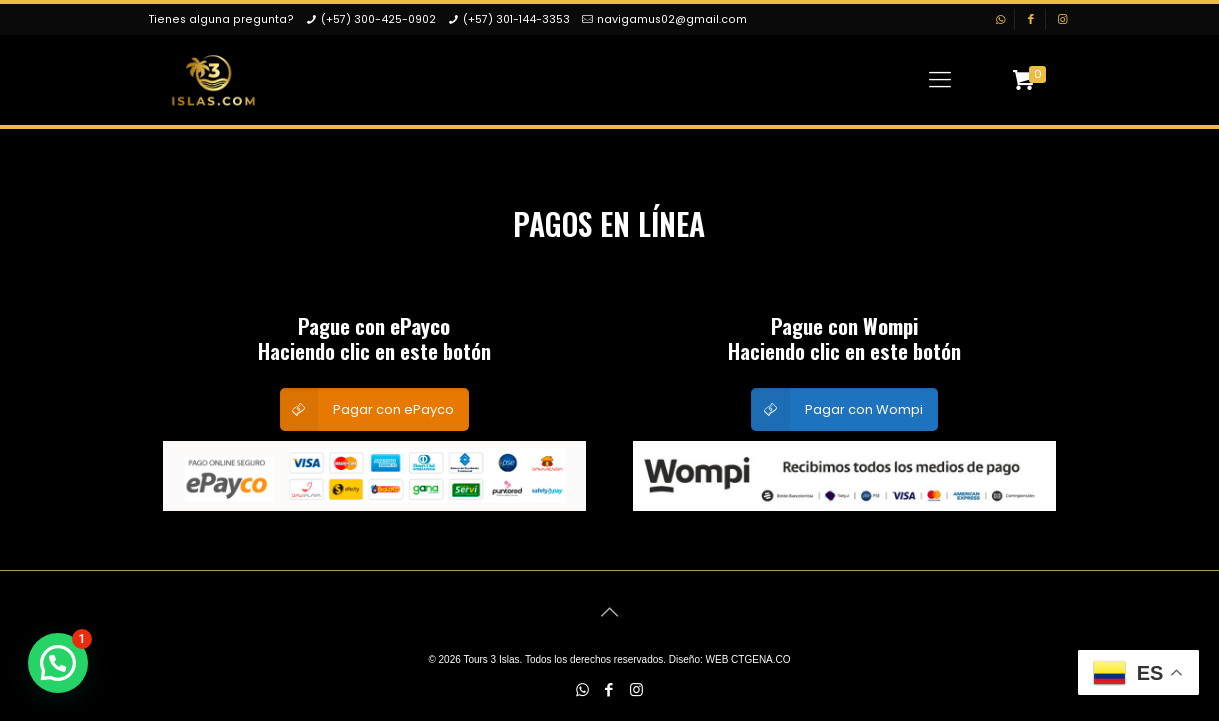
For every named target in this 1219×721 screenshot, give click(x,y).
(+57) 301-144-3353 (516, 19)
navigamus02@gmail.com (672, 19)
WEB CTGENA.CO (748, 659)
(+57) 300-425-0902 (378, 19)
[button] (58, 663)
